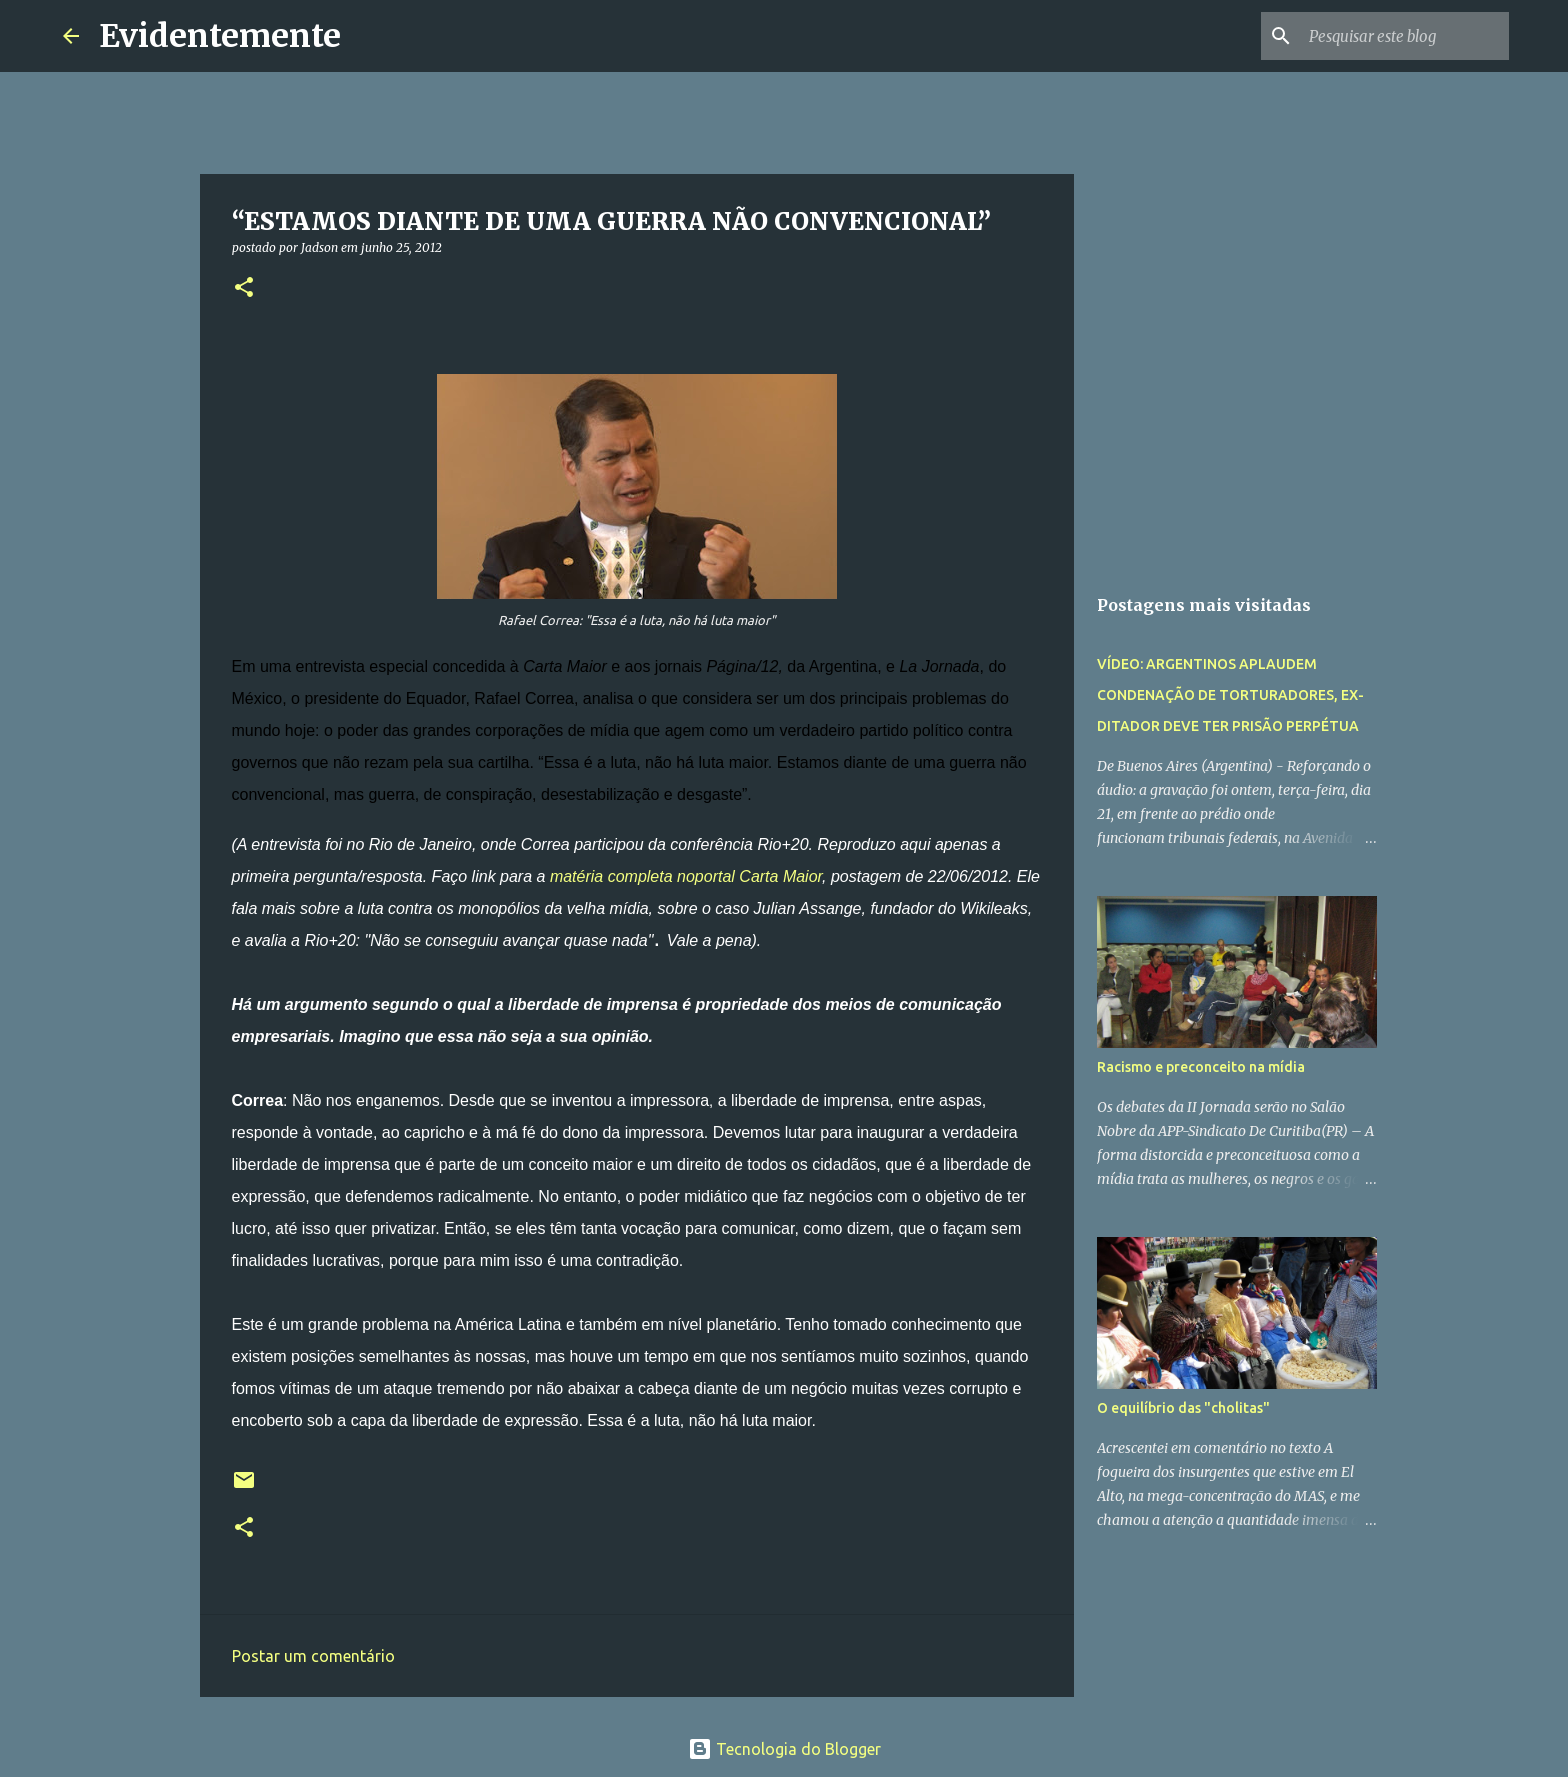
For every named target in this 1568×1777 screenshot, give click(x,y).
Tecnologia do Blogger (784, 1749)
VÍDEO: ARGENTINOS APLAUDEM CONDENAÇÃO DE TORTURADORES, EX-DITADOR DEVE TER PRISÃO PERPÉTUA (1230, 695)
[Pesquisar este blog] (1404, 36)
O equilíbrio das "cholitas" (1183, 1408)
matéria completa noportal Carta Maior (686, 876)
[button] (244, 288)
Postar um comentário (313, 1656)
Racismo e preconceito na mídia (1201, 1067)
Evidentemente (220, 36)
